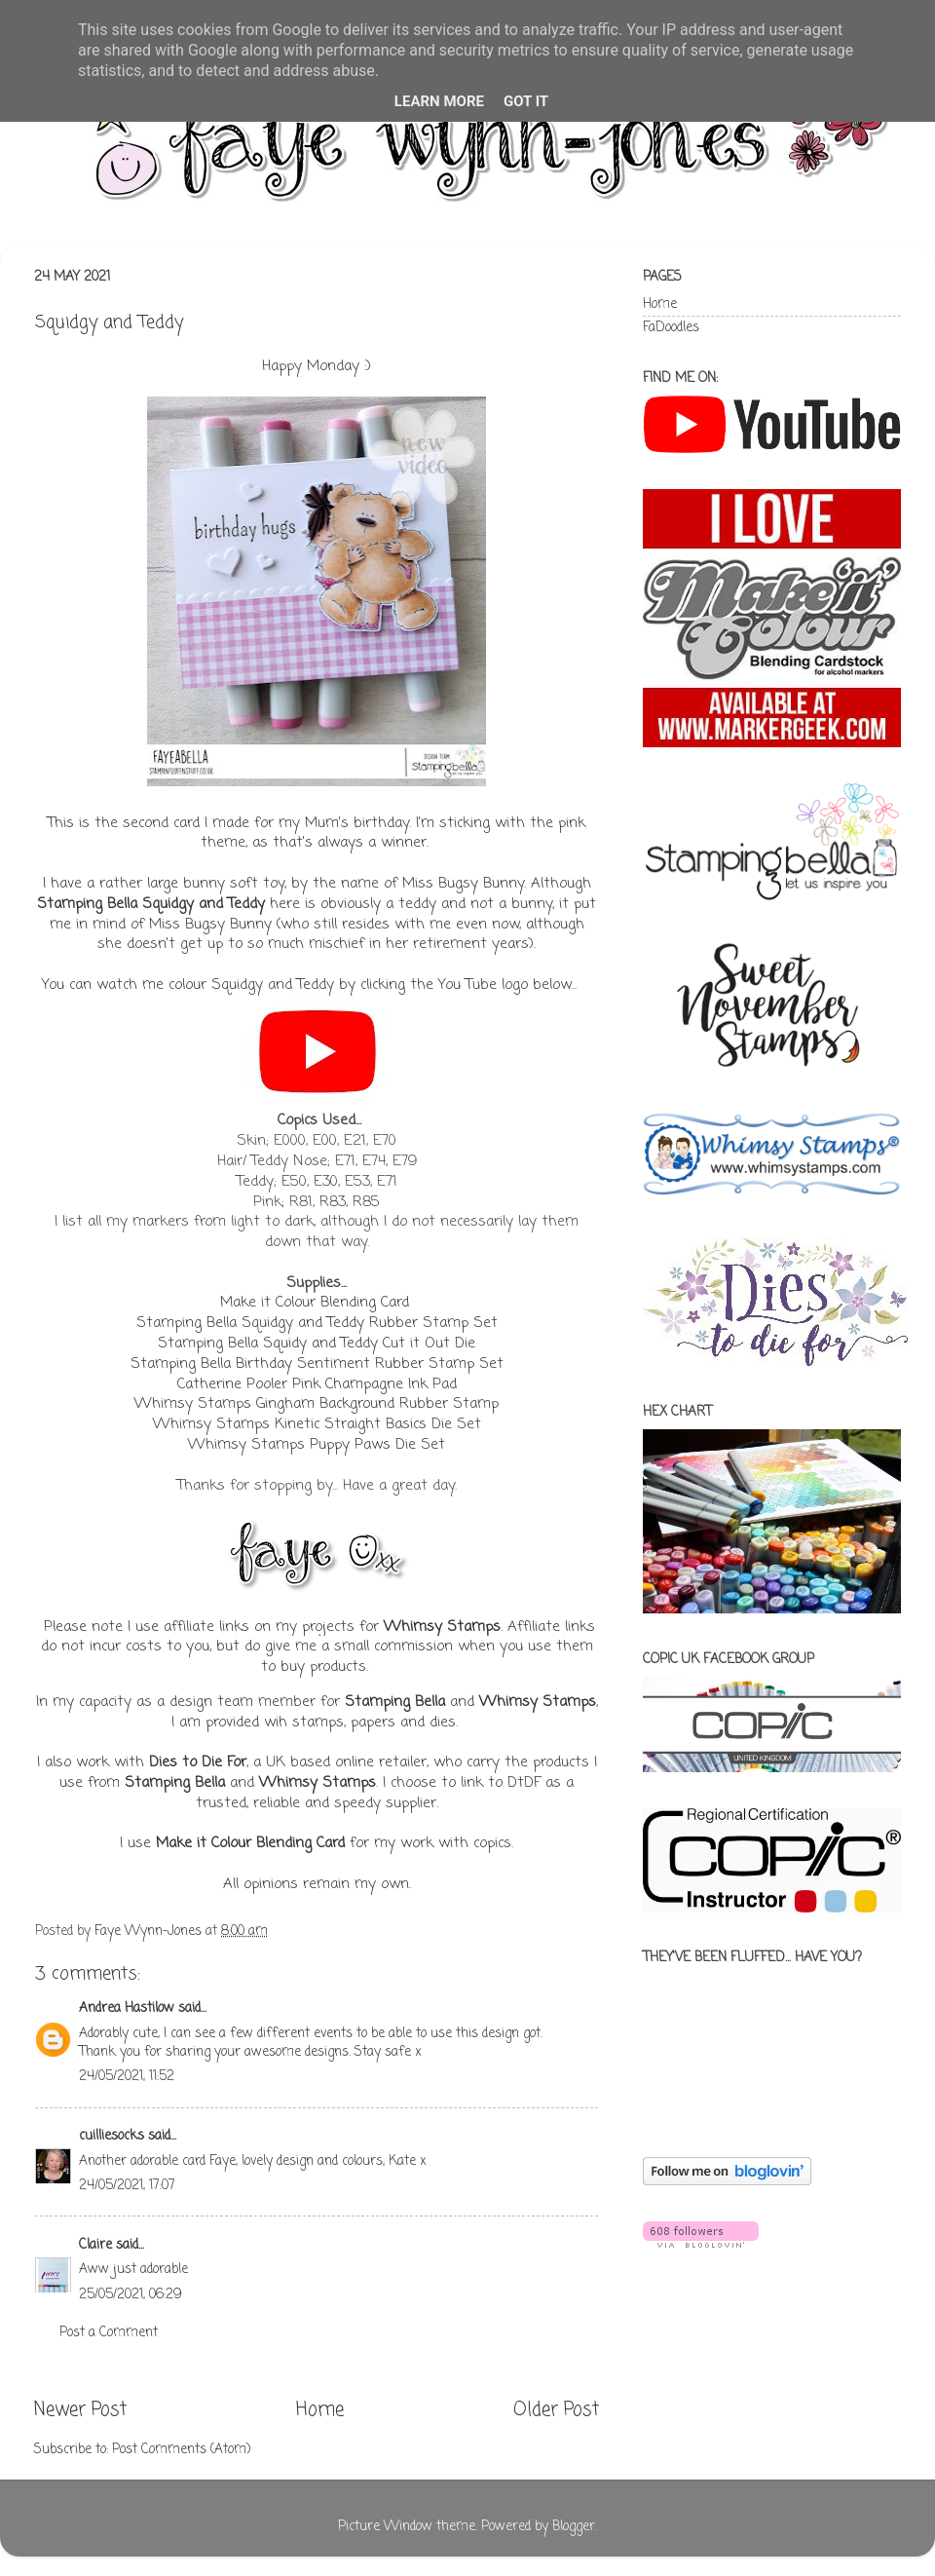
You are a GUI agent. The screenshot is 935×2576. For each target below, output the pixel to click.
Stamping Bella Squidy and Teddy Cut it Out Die (316, 1343)
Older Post (556, 2410)
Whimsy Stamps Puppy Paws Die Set (316, 1445)
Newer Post (80, 2410)
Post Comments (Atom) (181, 2450)
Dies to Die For (197, 1762)
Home (320, 2410)
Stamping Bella (395, 1702)
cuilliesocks (111, 2136)
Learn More (439, 101)
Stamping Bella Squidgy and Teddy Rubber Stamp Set (317, 1323)
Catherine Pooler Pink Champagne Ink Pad (317, 1384)
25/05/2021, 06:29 (130, 2295)
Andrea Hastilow (126, 2008)
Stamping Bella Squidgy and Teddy (151, 904)
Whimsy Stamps (442, 1627)
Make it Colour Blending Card (314, 1302)
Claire (97, 2245)
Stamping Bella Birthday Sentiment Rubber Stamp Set (317, 1364)
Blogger (573, 2527)
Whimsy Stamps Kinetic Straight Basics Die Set (317, 1424)
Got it (526, 101)
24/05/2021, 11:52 (126, 2076)
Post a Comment (108, 2333)
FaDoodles (671, 328)
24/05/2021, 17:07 (127, 2186)
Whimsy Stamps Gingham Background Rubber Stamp (316, 1404)
